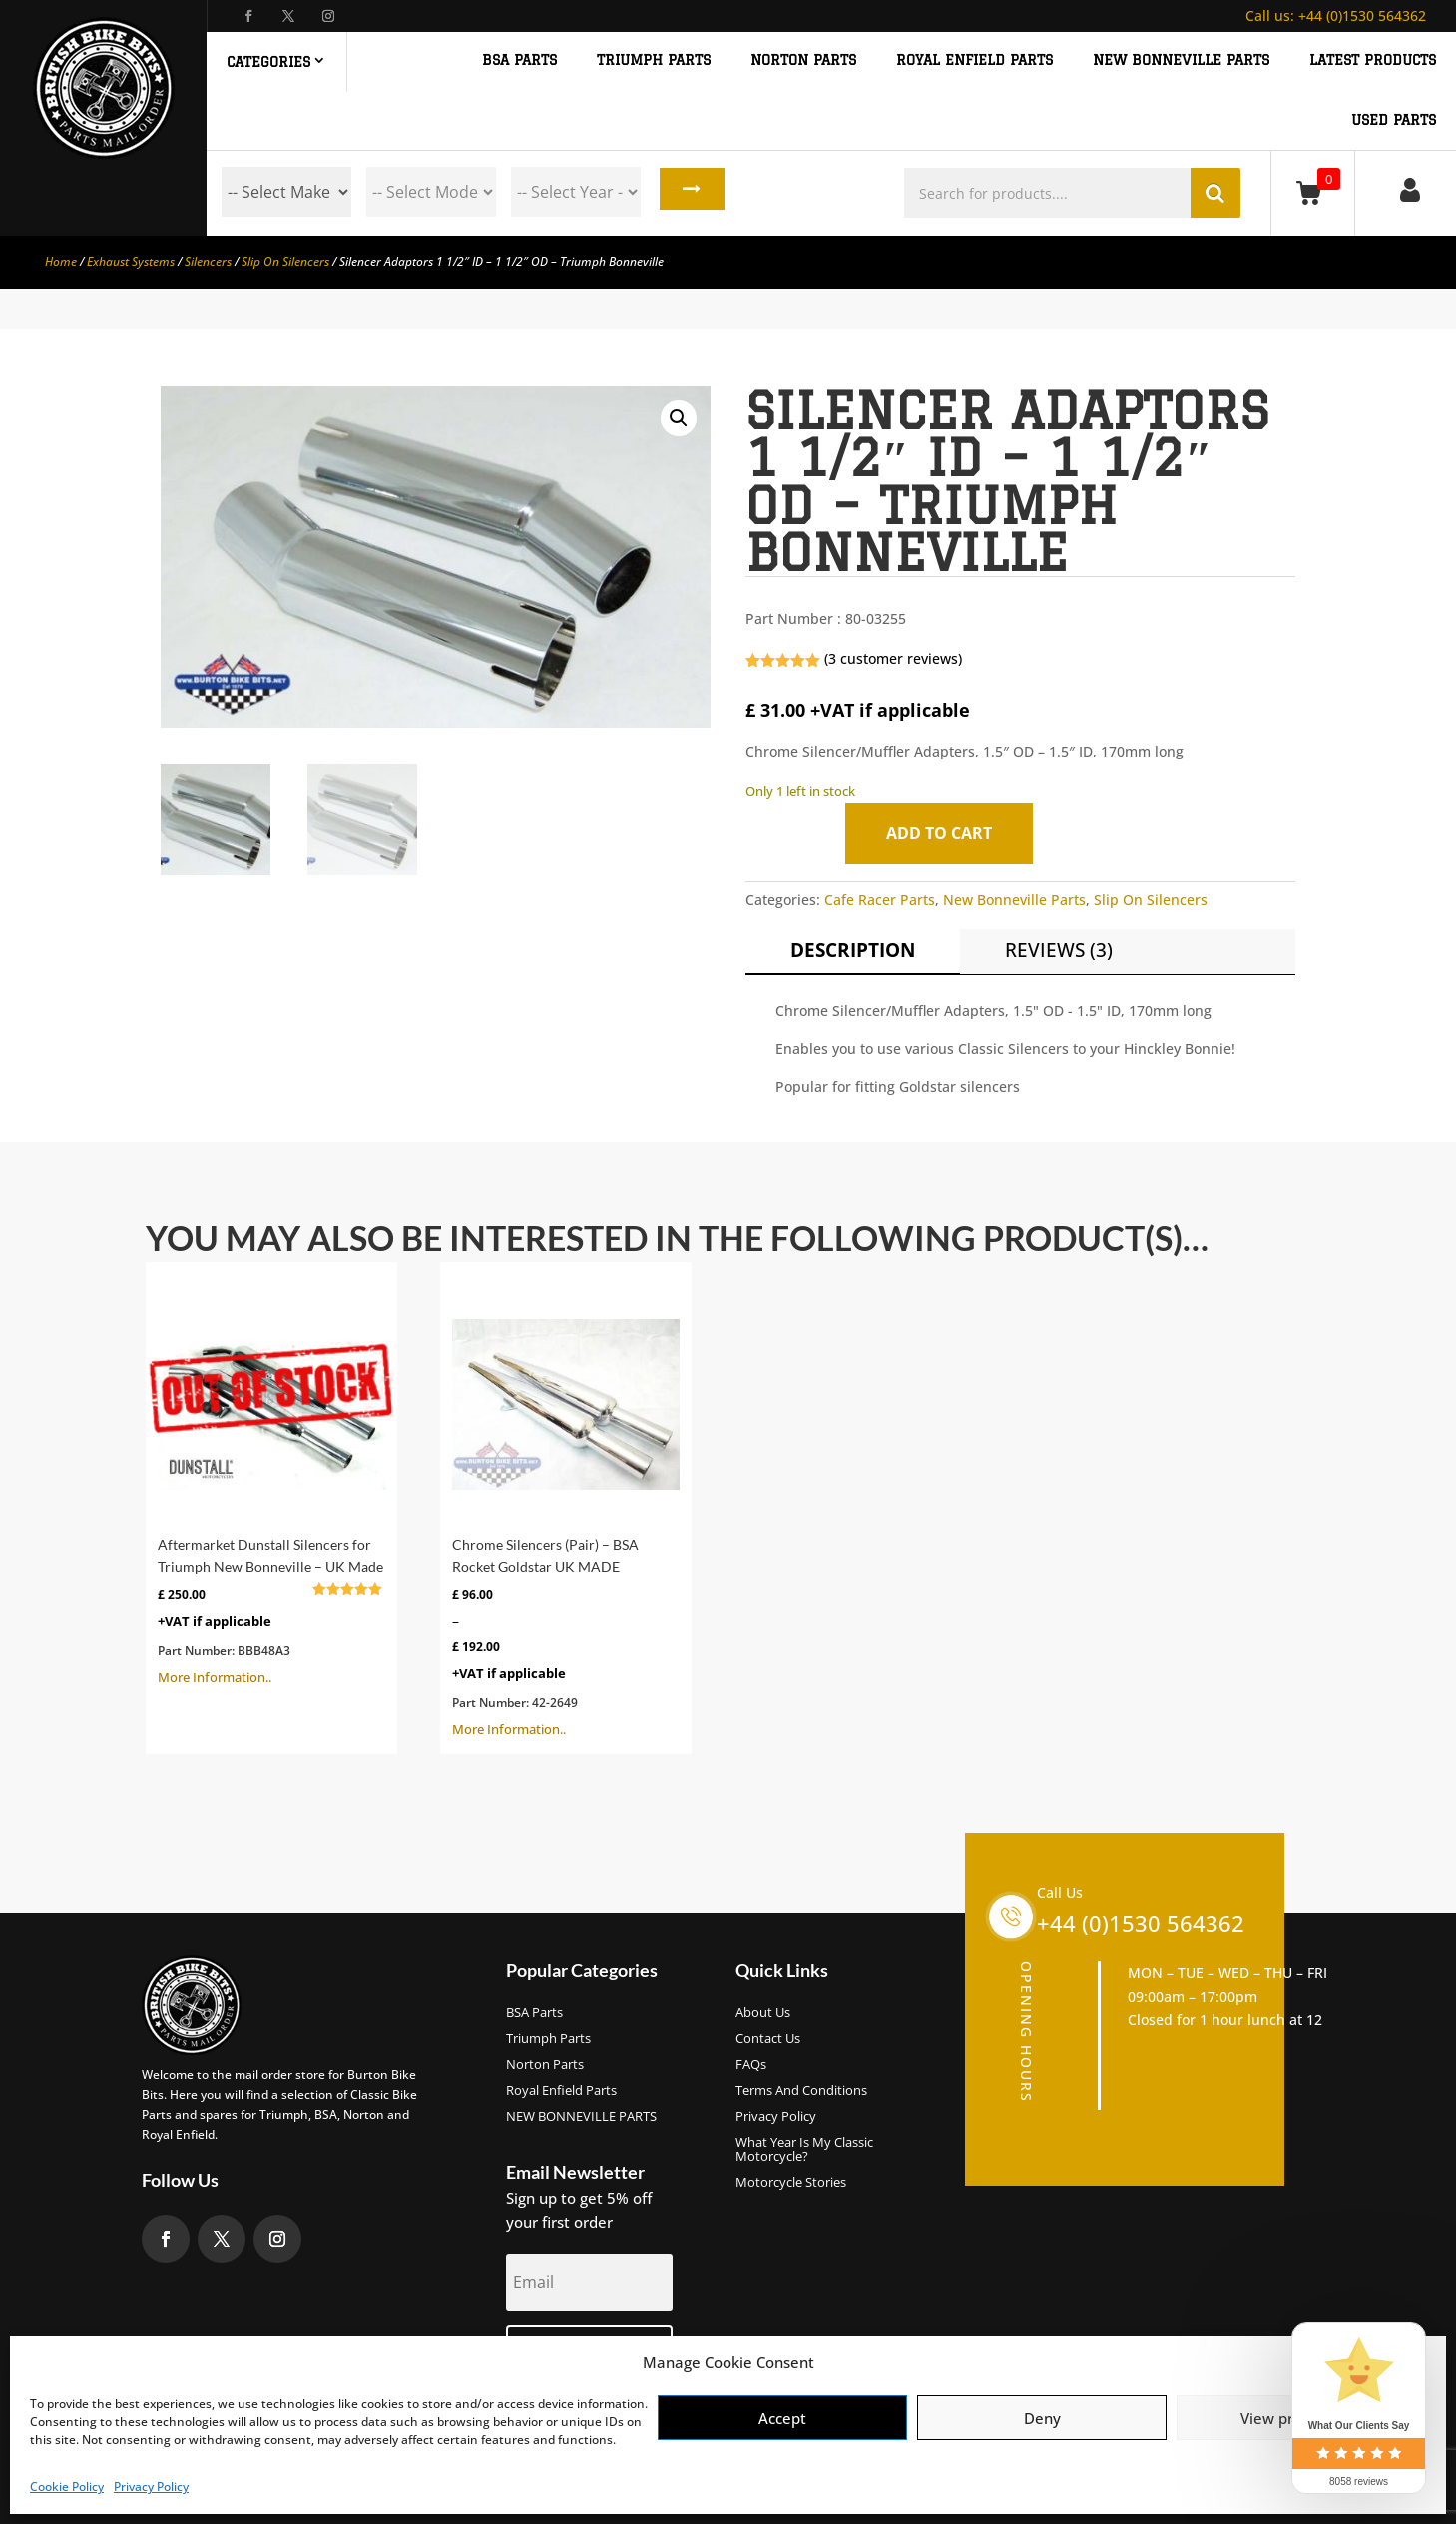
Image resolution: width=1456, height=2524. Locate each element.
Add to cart (945, 833)
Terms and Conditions (801, 2091)
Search (688, 192)
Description (852, 950)
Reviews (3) (1059, 950)
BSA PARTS (519, 60)
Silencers (208, 261)
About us (762, 2013)
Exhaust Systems (131, 261)
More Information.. (271, 1480)
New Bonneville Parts (1014, 899)
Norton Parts (545, 2065)
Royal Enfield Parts (561, 2091)
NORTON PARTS (803, 60)
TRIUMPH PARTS (654, 60)
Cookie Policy (67, 2486)
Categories (268, 62)
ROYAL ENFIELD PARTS (974, 60)
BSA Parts (534, 2013)
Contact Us (767, 2039)
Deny (1042, 2418)
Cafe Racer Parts (879, 899)
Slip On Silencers (285, 261)
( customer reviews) (893, 658)
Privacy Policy (151, 2486)
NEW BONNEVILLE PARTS (1181, 60)
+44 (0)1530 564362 (1335, 15)
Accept (782, 2418)
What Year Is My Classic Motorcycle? (804, 2150)
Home (61, 261)
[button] (679, 418)
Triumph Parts (548, 2039)
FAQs (750, 2065)
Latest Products (1372, 60)
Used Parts (1393, 120)
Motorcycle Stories (790, 2183)
